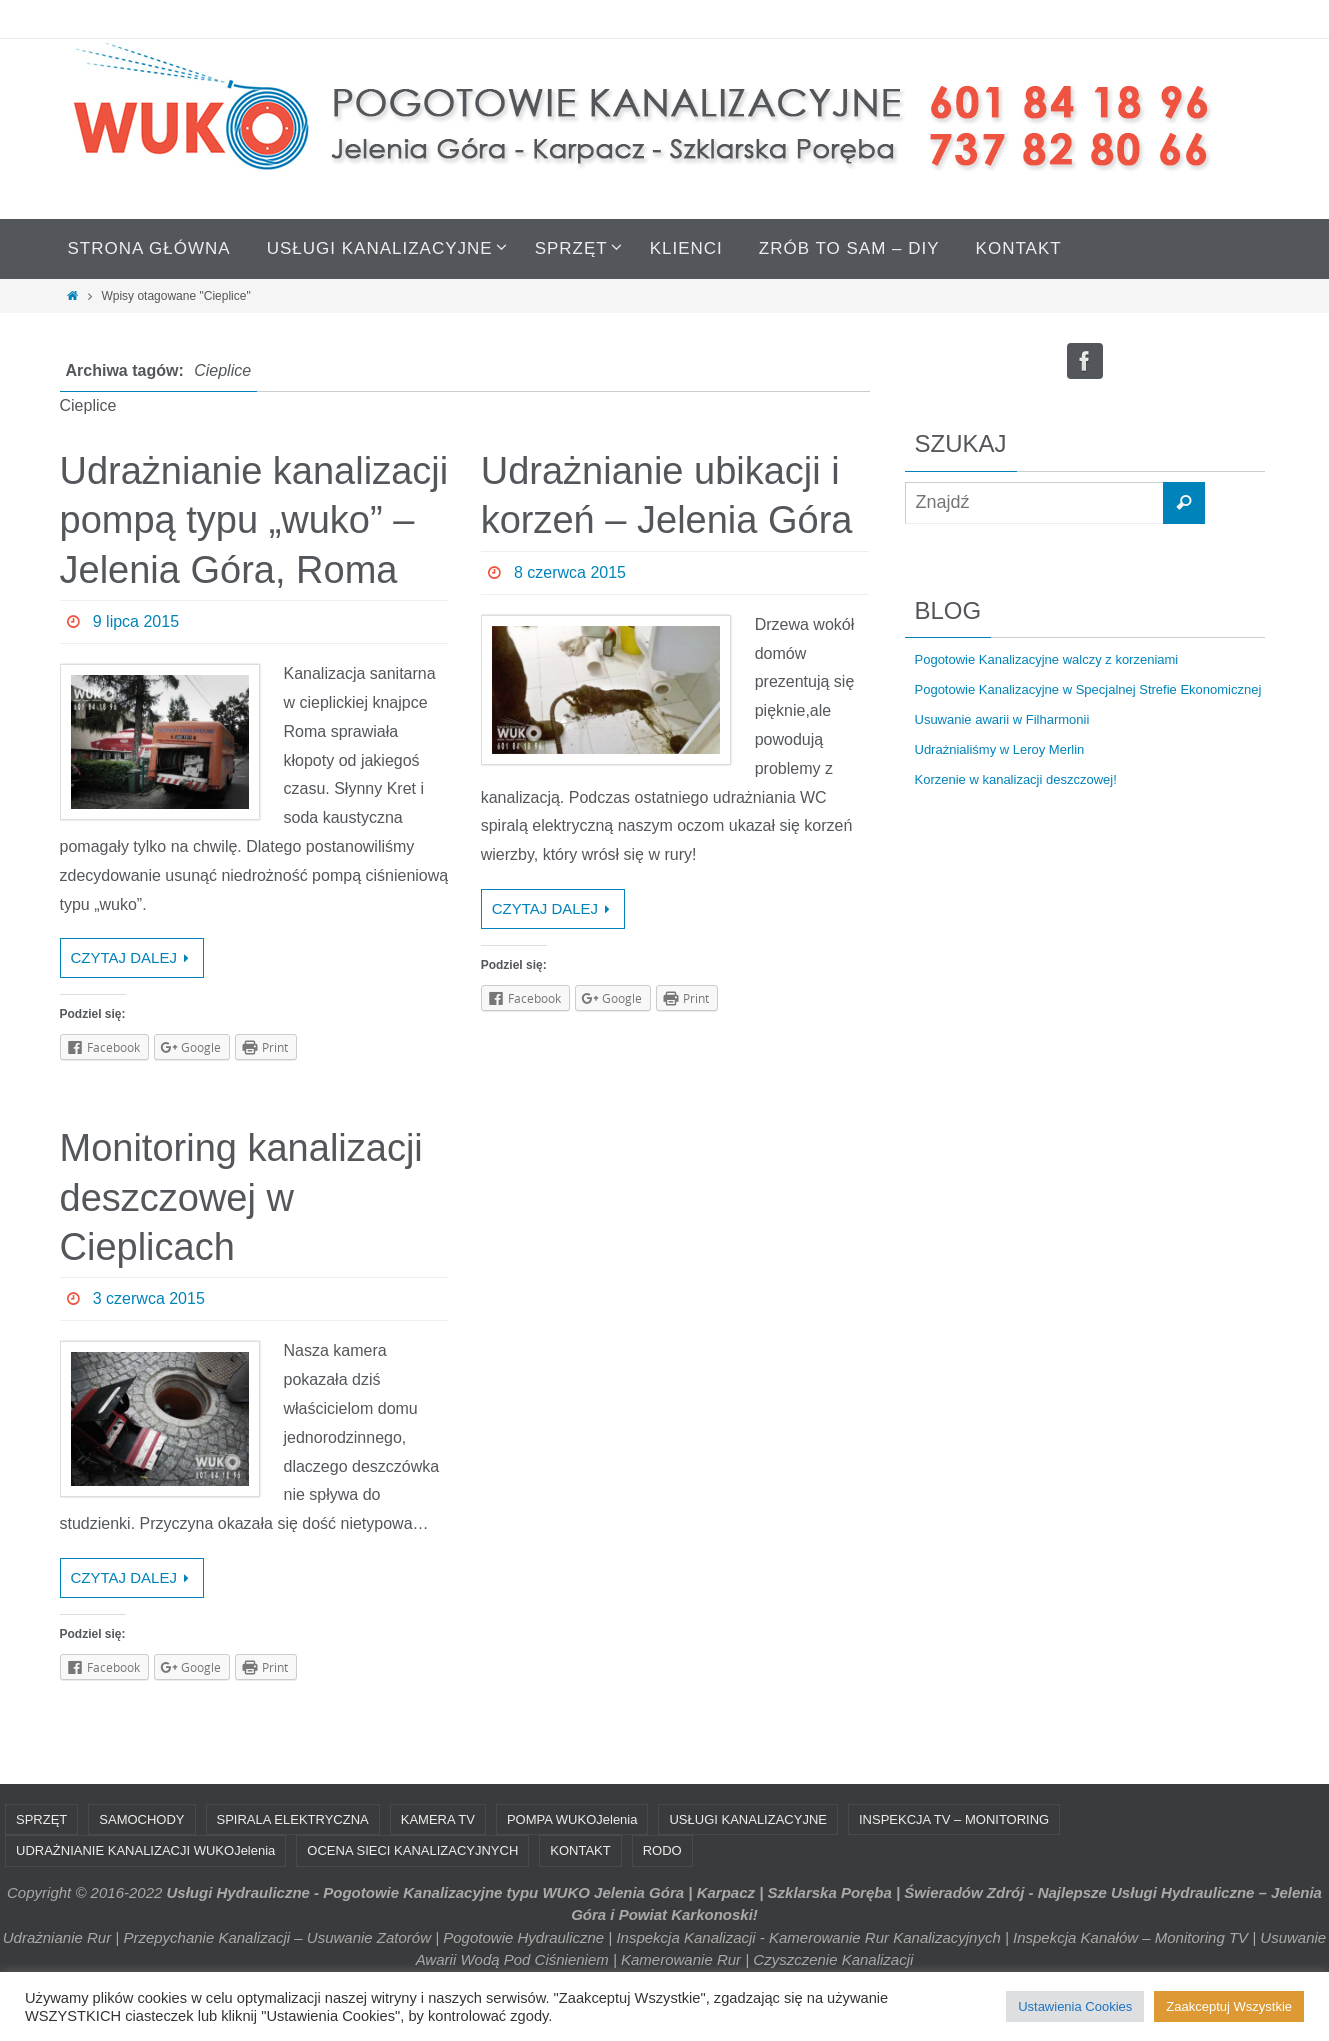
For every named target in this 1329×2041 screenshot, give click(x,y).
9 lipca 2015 (136, 621)
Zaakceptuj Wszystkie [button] (1229, 2006)
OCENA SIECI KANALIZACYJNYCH (412, 1850)
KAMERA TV (438, 1819)
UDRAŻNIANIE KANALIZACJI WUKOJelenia (145, 1850)
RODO (662, 1850)
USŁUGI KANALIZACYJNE (748, 1819)
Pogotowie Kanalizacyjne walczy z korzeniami (1047, 659)
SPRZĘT (41, 1819)
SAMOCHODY (141, 1819)
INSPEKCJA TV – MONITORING (954, 1819)
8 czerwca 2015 (570, 572)
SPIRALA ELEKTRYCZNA (293, 1819)
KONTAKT (580, 1850)
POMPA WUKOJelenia (572, 1819)
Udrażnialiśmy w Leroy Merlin (1000, 749)
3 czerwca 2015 (149, 1298)
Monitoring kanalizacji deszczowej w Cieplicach (241, 1197)
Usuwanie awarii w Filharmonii (1002, 719)
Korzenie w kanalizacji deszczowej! (1016, 779)
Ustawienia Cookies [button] (1075, 2006)
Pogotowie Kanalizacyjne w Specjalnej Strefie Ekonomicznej (1088, 689)
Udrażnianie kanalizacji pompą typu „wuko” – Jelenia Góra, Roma (254, 520)
